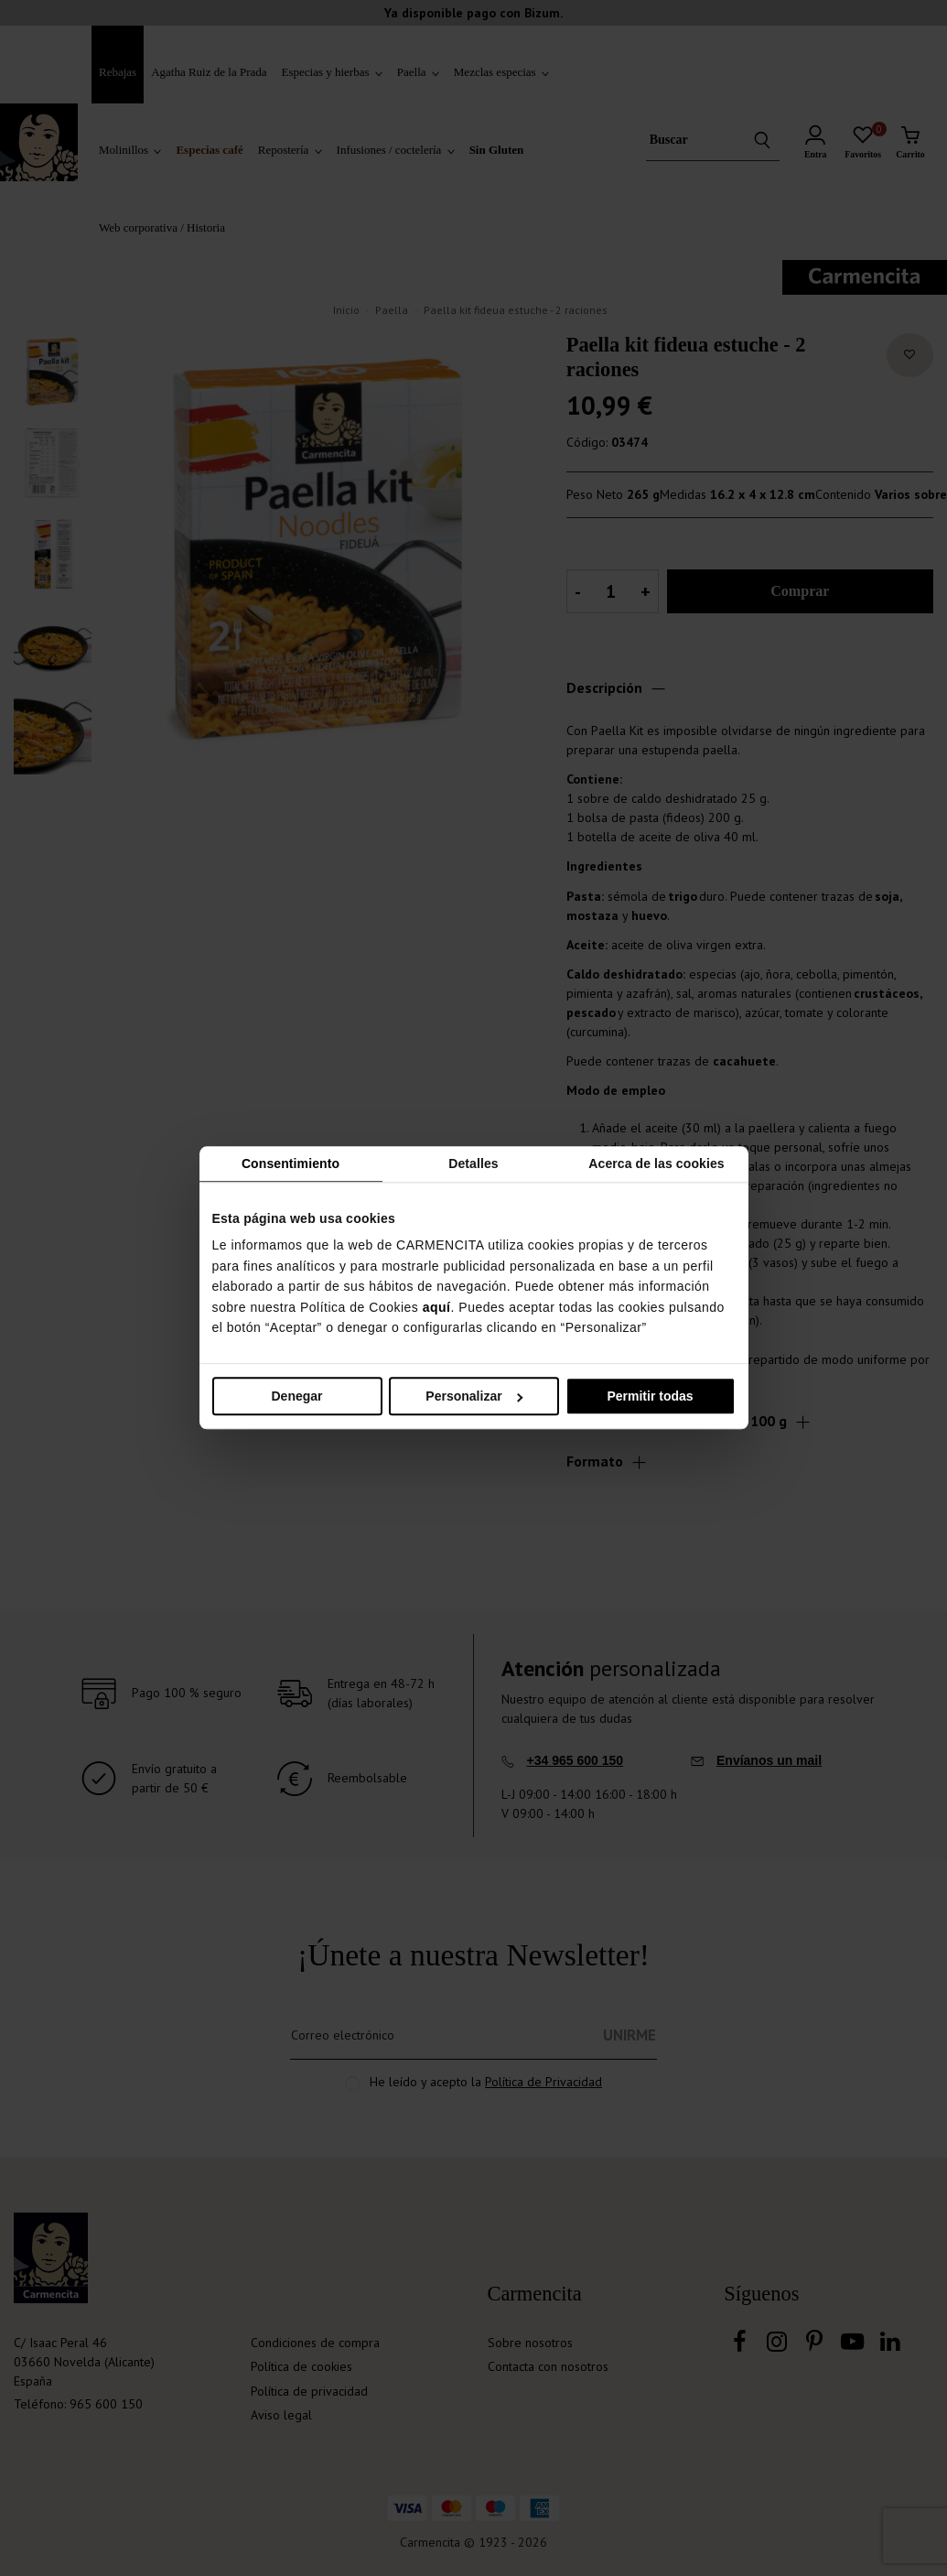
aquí (437, 1307)
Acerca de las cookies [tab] (656, 1163)
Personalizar (473, 1397)
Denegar (296, 1397)
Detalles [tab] (473, 1163)
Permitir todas (650, 1397)
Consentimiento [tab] (290, 1163)
